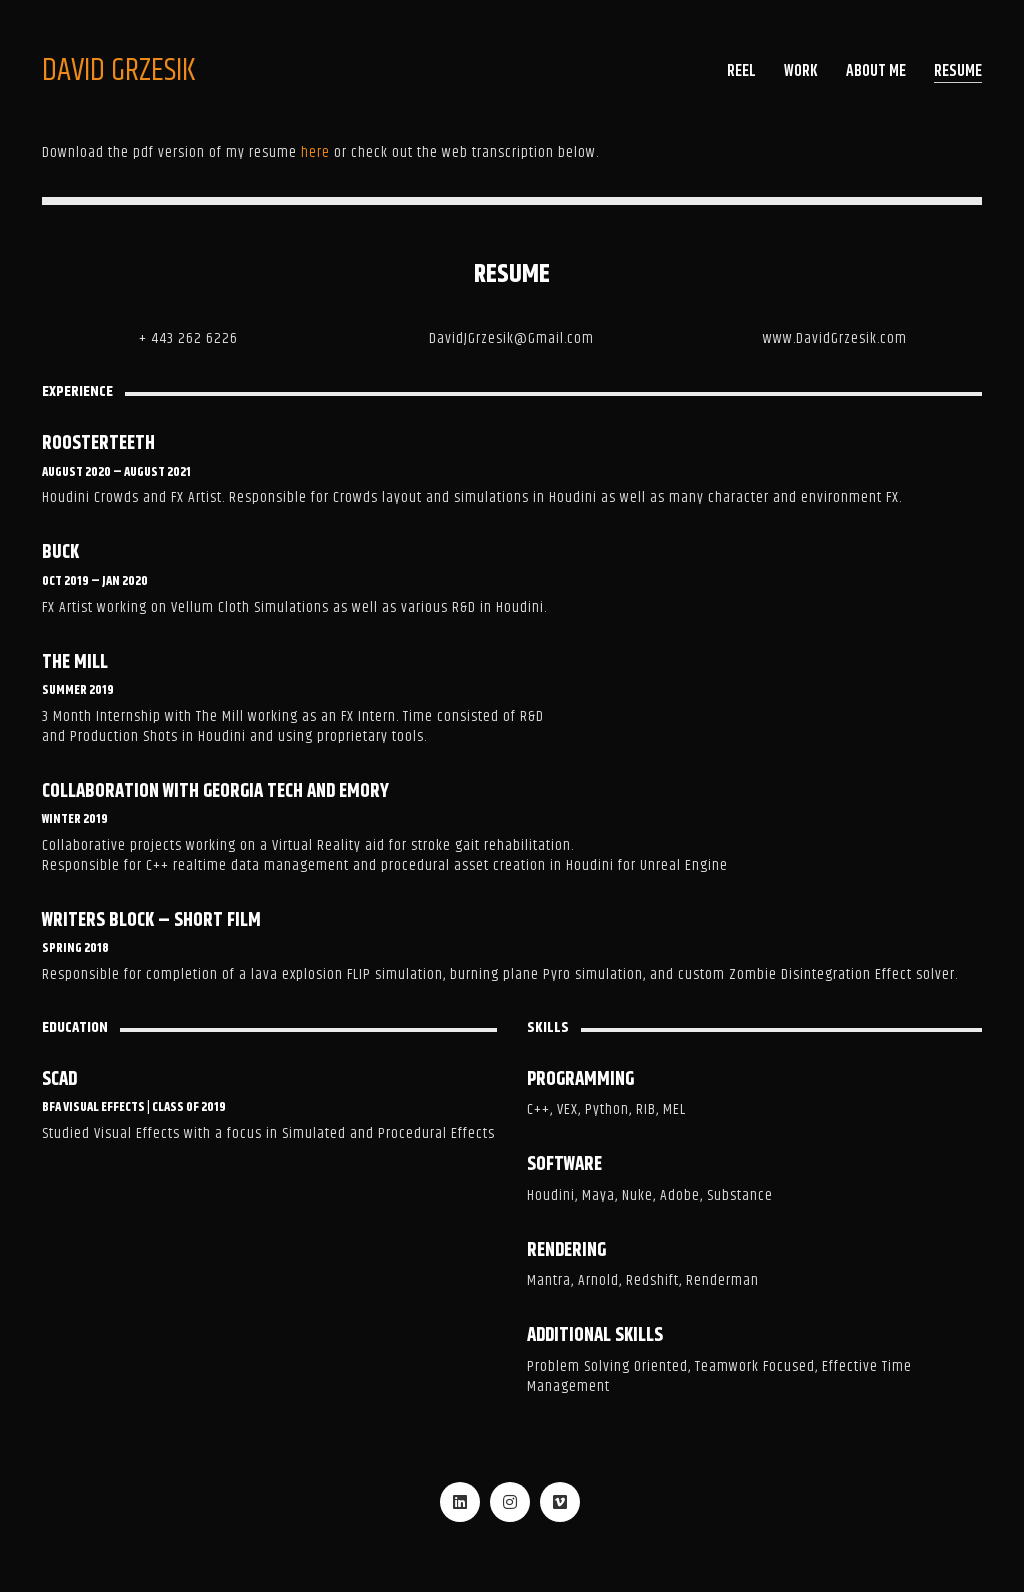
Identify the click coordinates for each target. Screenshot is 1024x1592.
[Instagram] (510, 1502)
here (315, 152)
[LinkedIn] (460, 1502)
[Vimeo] (560, 1502)
